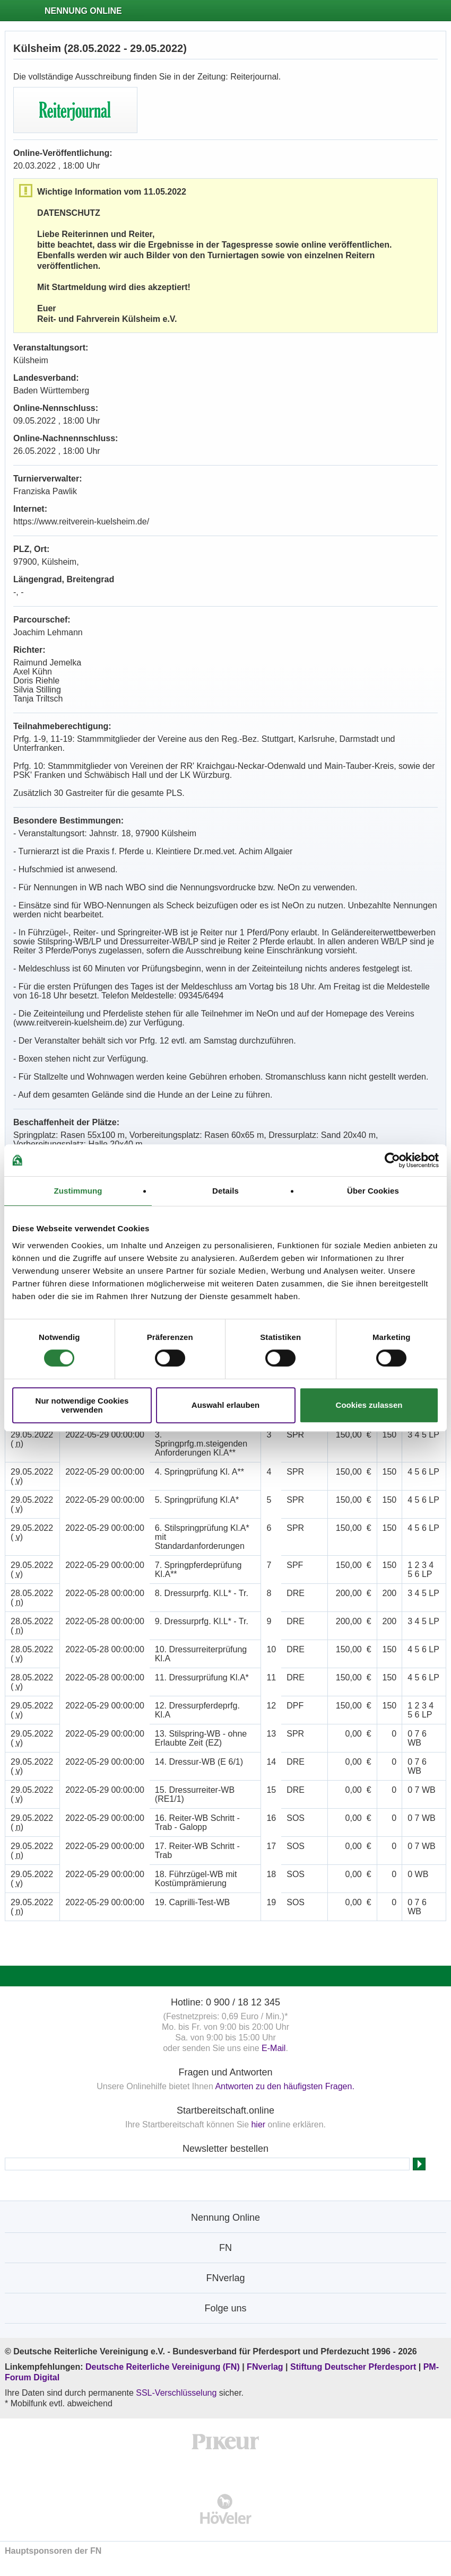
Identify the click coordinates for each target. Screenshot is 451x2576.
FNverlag (266, 2366)
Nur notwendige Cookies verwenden (82, 1405)
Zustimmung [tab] (78, 1190)
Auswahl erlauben (225, 1404)
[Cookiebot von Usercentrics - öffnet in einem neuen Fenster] (392, 1160)
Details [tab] (225, 1190)
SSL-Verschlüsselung (176, 2392)
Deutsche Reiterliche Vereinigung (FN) (162, 2366)
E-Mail (273, 2048)
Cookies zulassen (369, 1404)
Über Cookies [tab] (373, 1190)
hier (258, 2124)
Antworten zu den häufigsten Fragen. (284, 2086)
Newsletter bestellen (225, 2148)
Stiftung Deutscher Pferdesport (353, 2366)
